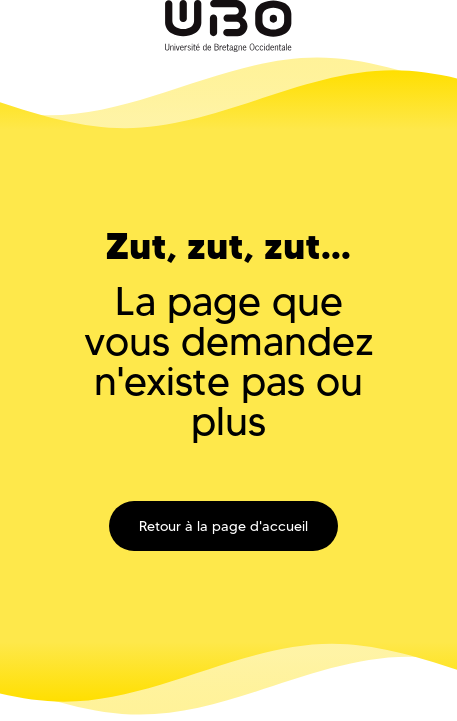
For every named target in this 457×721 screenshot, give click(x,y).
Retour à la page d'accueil (223, 526)
